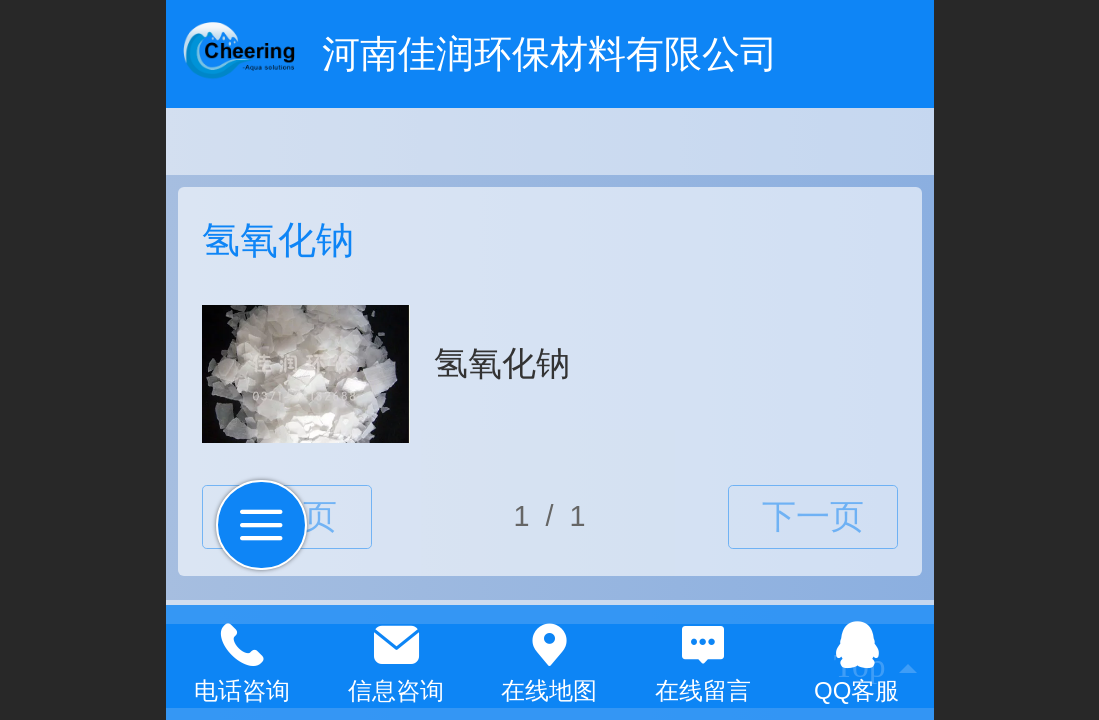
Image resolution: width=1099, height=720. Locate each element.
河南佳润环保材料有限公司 (550, 53)
